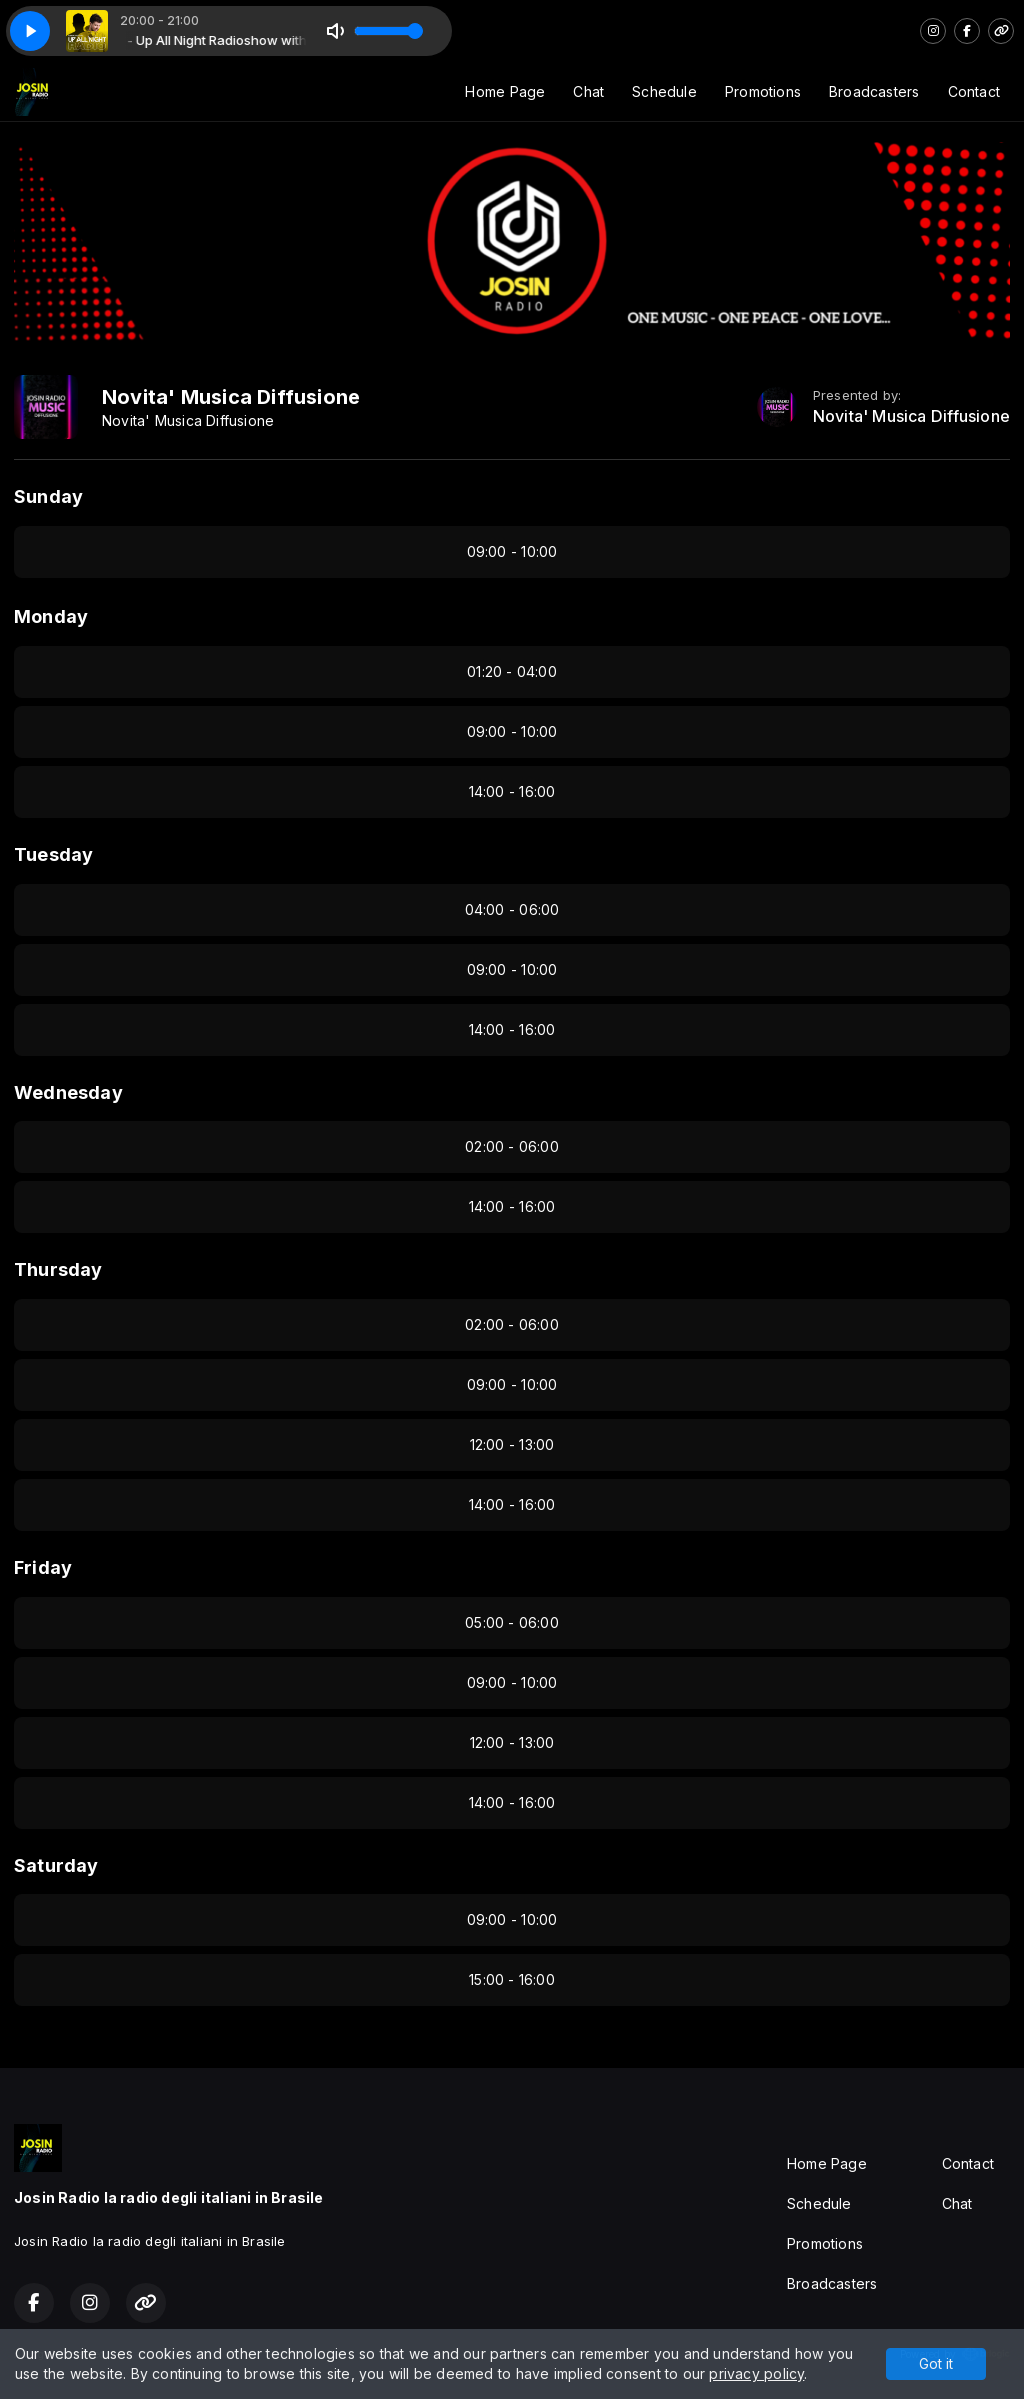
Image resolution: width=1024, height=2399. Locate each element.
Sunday (48, 496)
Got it (936, 2363)
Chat (588, 91)
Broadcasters (874, 91)
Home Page (505, 91)
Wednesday (68, 1092)
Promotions (763, 91)
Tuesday (53, 854)
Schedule (664, 91)
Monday (51, 616)
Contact (974, 91)
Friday (43, 1567)
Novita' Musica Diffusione (911, 416)
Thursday (58, 1269)
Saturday (56, 1865)
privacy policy (756, 2373)
